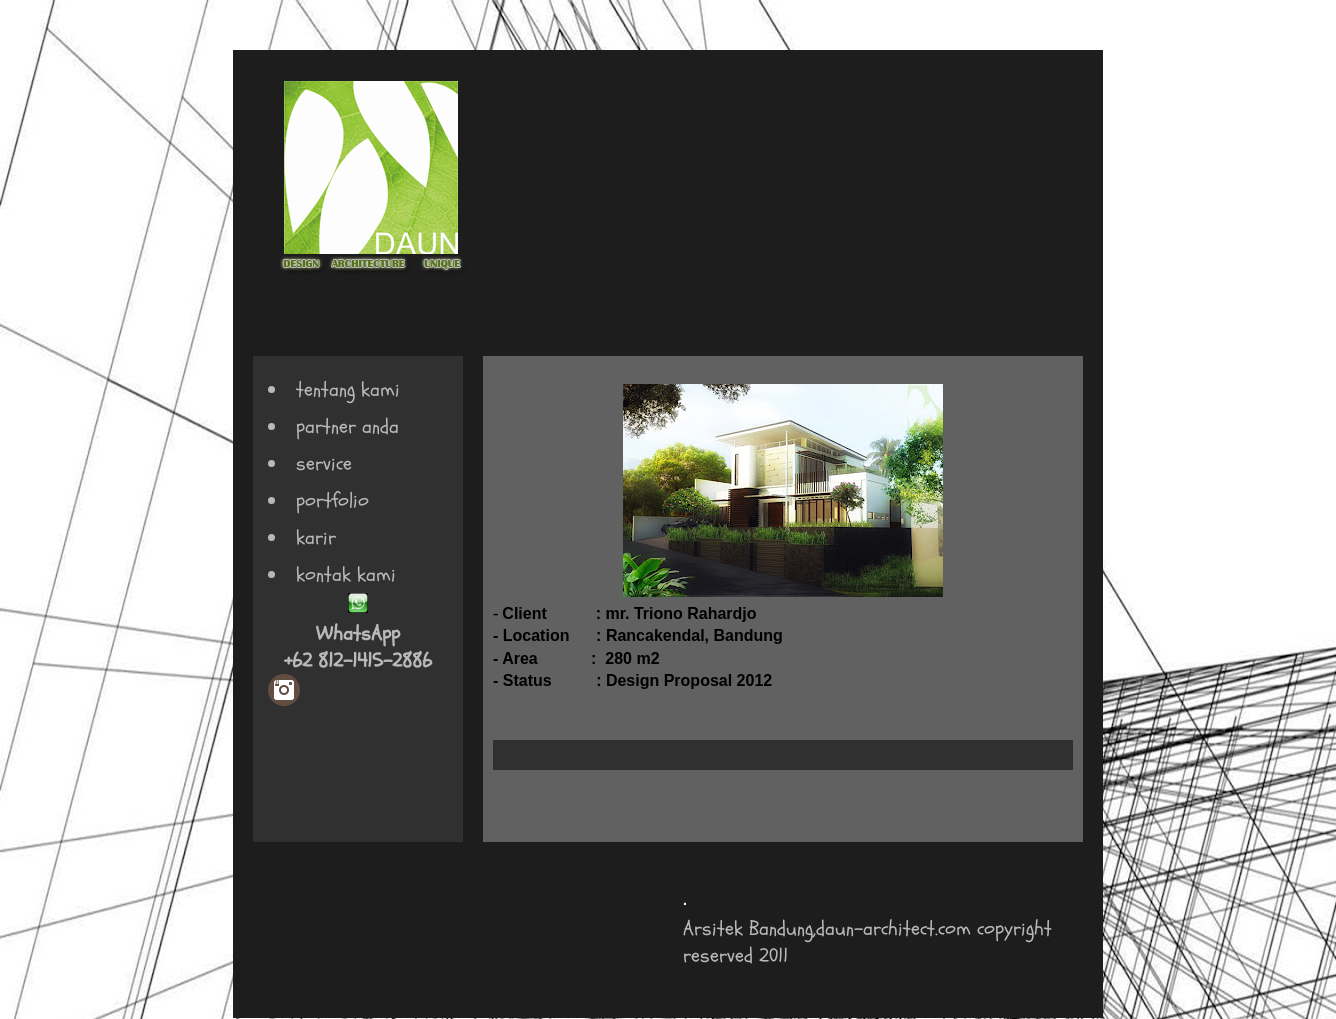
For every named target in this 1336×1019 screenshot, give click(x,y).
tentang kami (348, 389)
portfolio (332, 500)
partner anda (347, 426)
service (324, 463)
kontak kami (346, 574)
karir (316, 537)
